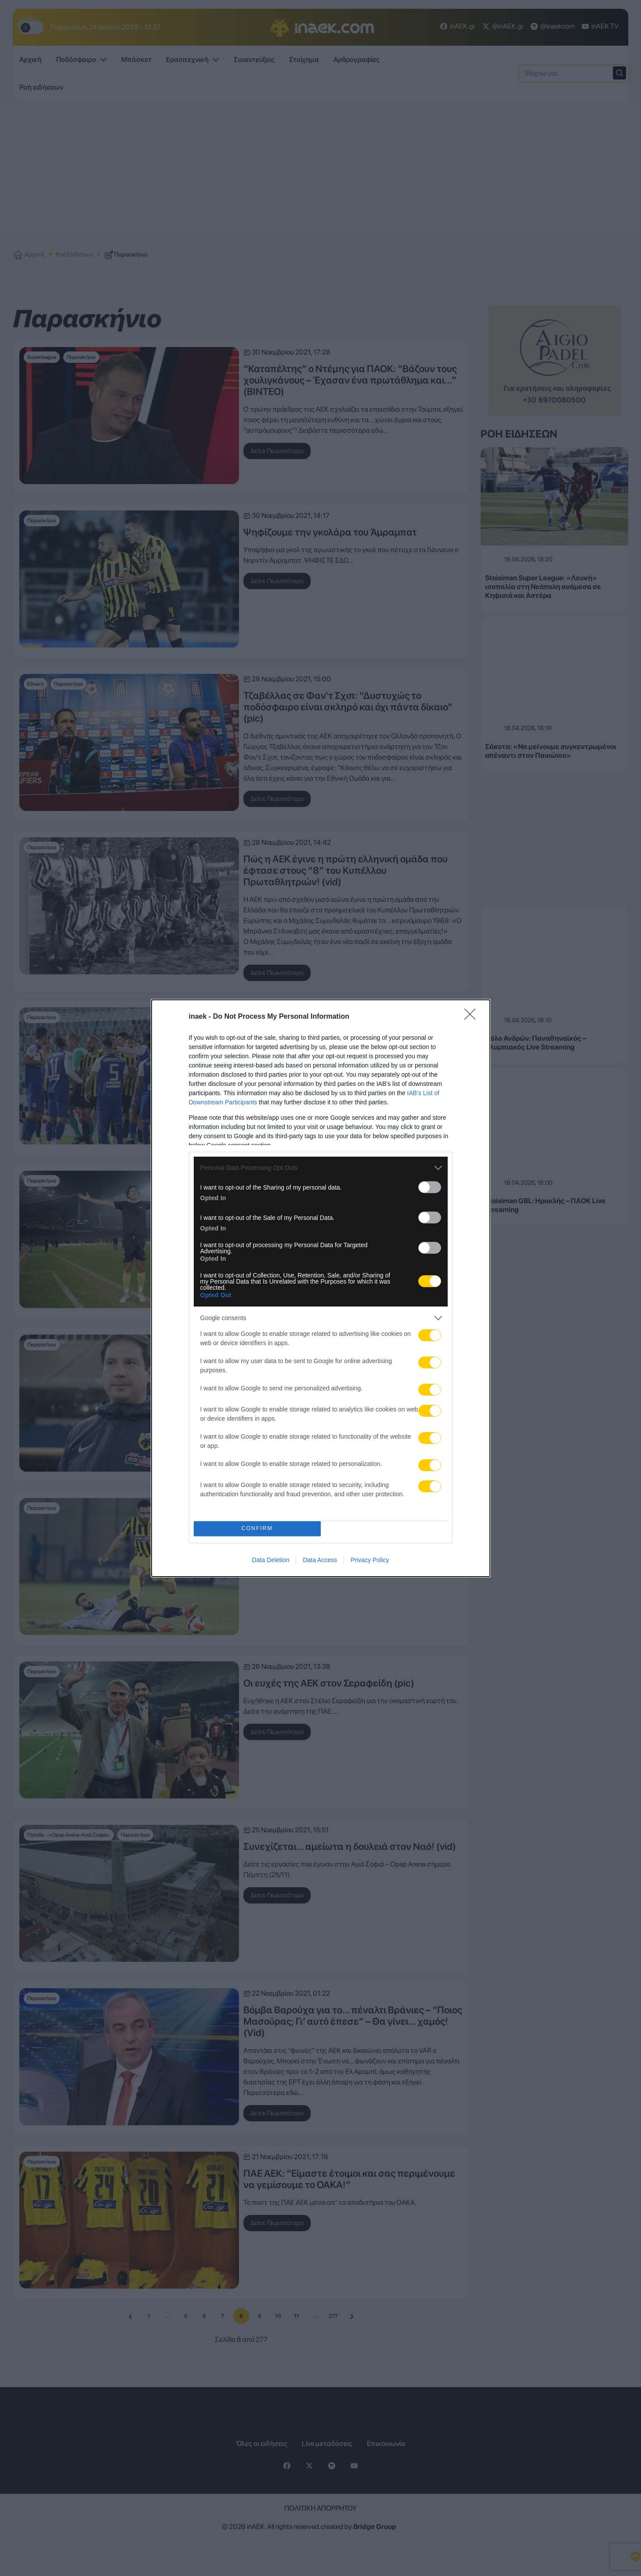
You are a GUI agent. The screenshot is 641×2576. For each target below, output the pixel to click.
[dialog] (321, 1288)
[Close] (472, 1017)
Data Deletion (271, 1559)
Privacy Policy (370, 1559)
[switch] (429, 1187)
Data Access (320, 1559)
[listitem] (320, 1167)
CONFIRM (257, 1528)
